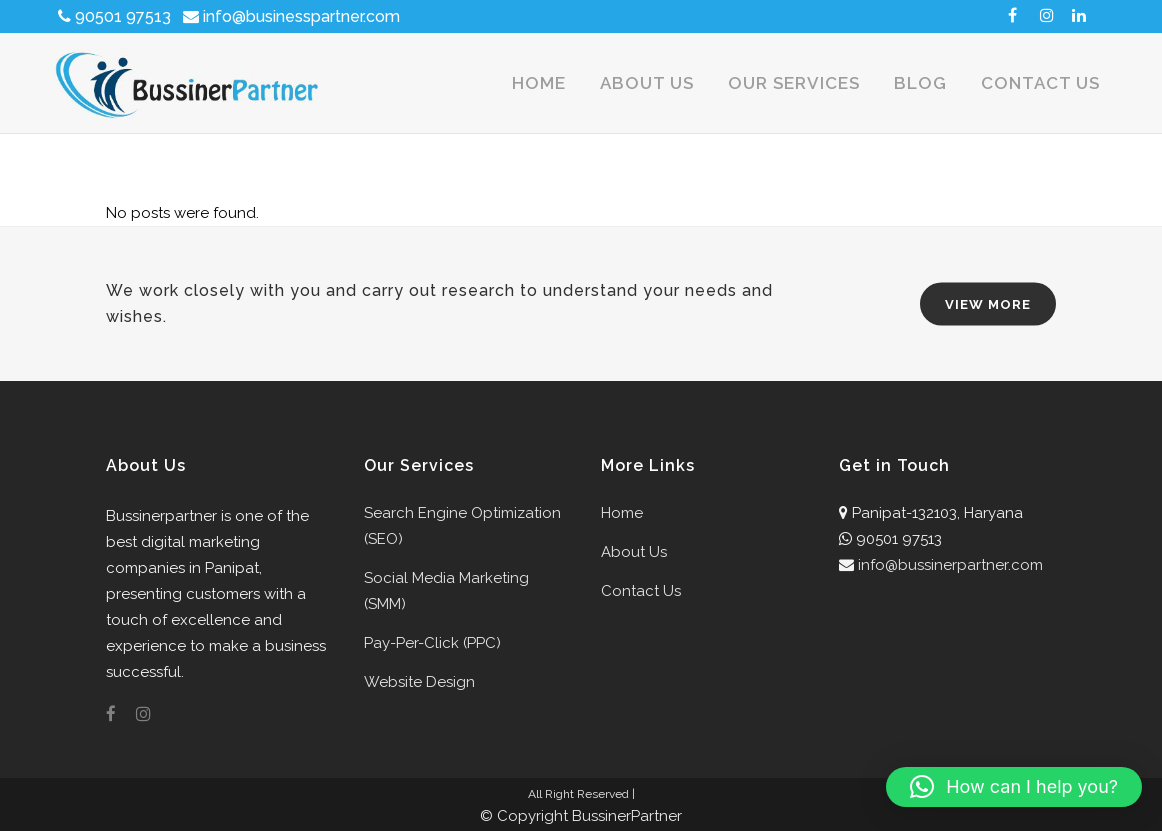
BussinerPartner (627, 816)
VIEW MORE (988, 304)
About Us (634, 552)
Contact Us (641, 591)
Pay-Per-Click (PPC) (432, 643)
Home (622, 513)
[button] (1014, 787)
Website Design (419, 682)
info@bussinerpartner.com (950, 565)
